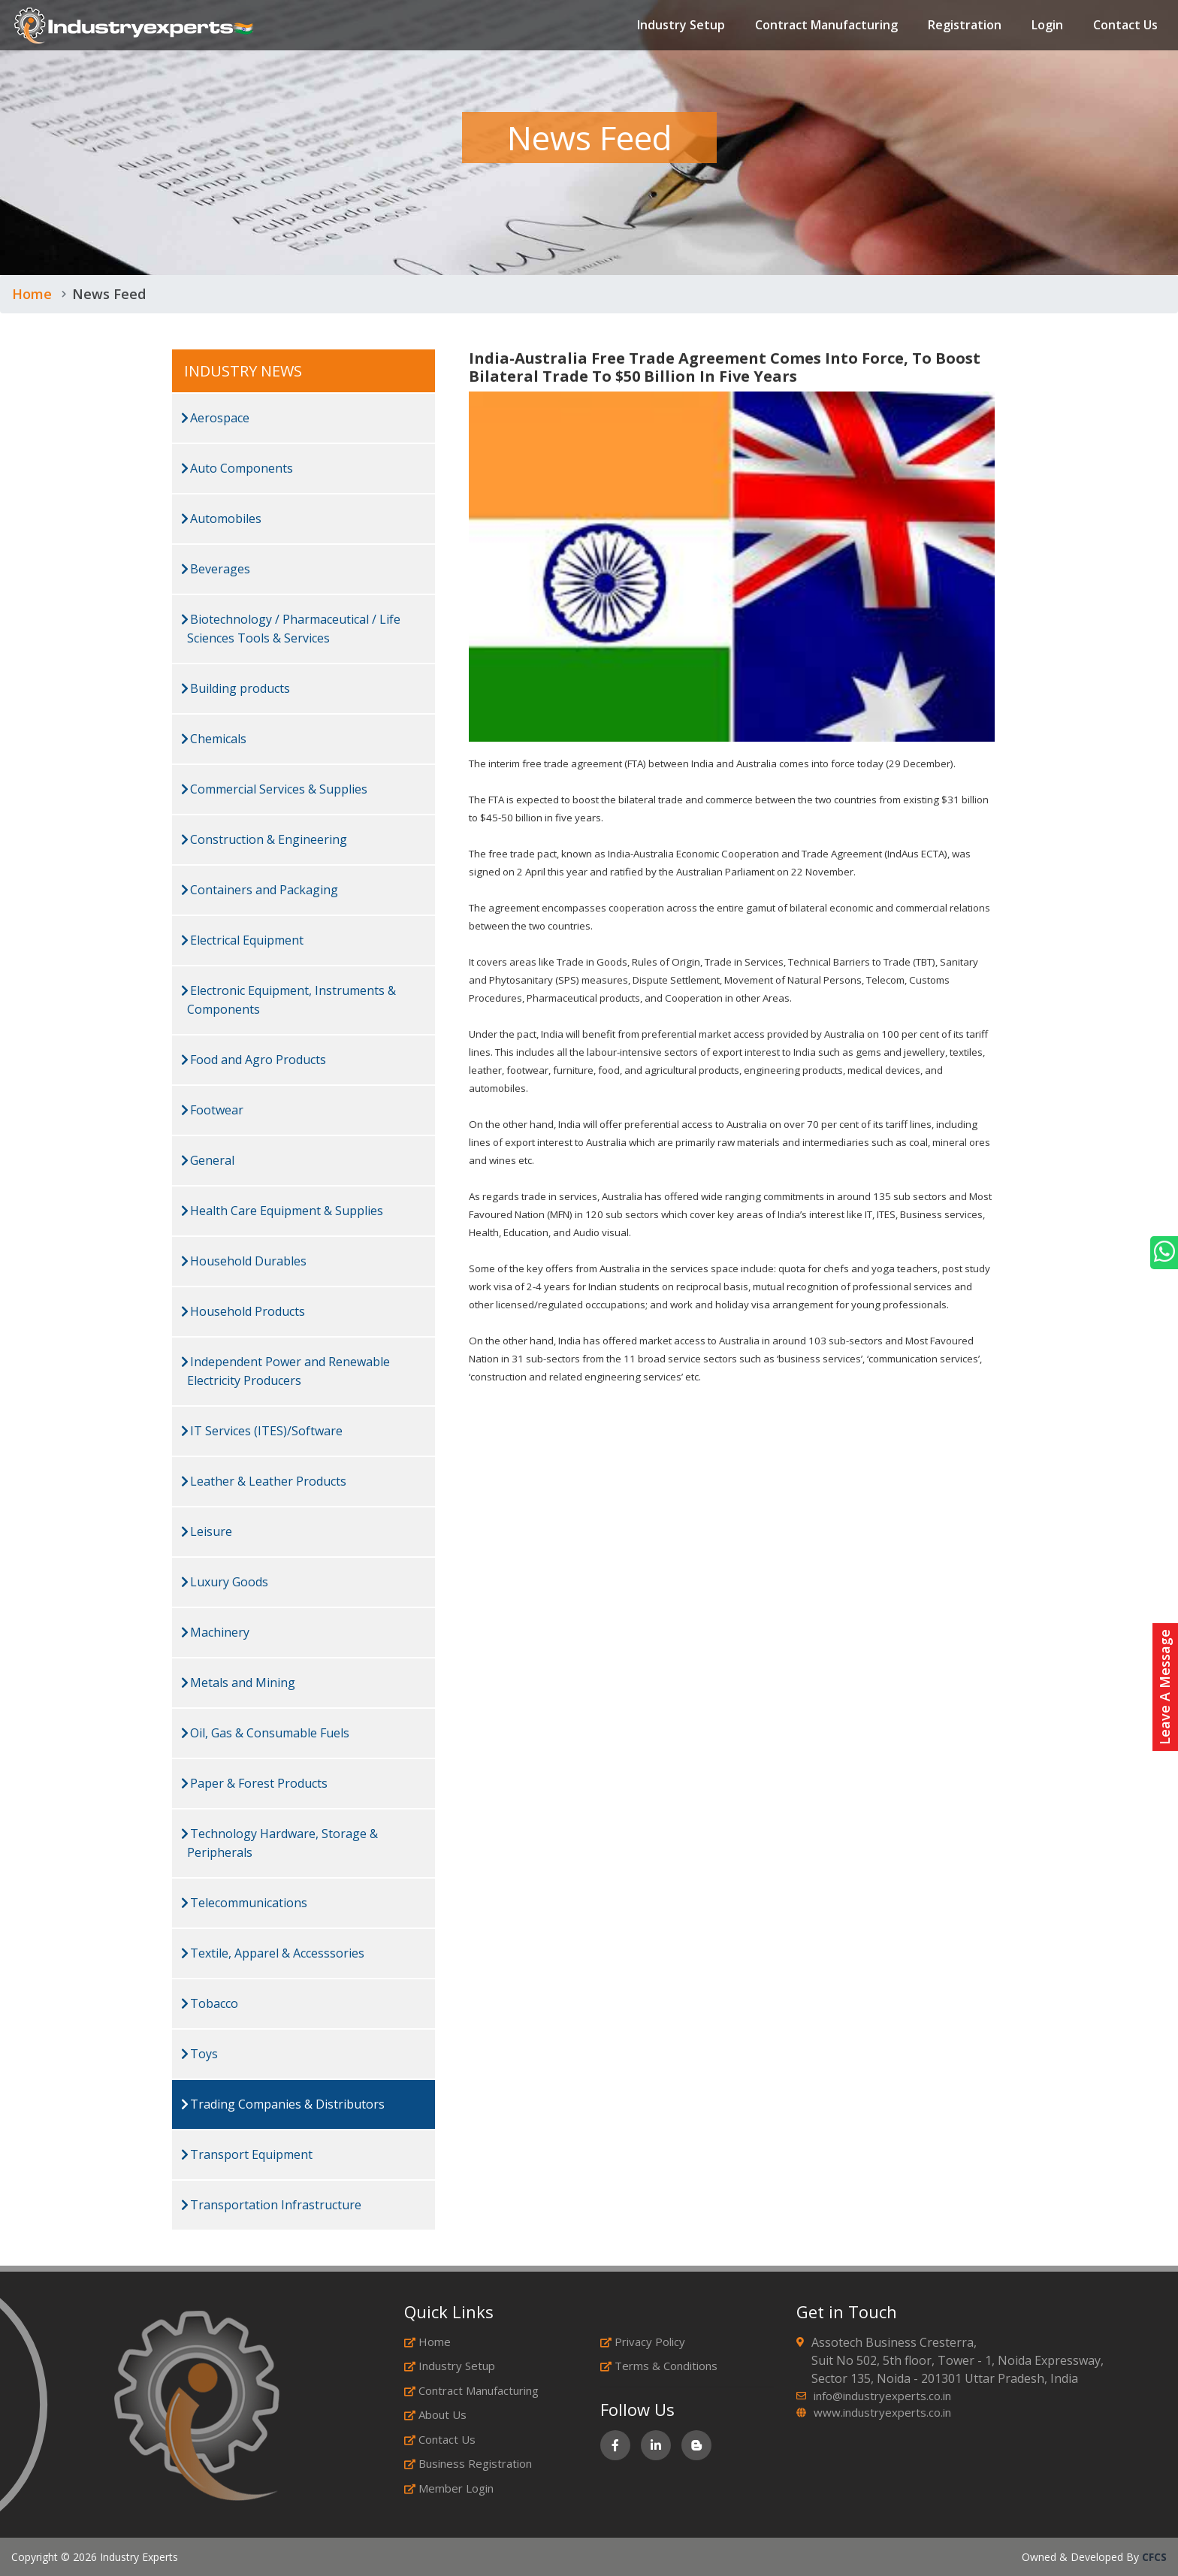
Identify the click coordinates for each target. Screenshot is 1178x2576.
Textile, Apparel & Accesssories (272, 1953)
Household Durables (244, 1261)
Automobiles (221, 518)
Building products (235, 688)
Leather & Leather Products (263, 1481)
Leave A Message (1164, 1687)
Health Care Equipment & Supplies (282, 1210)
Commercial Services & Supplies (274, 789)
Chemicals (213, 738)
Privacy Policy (642, 2341)
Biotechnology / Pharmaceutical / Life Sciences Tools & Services (290, 628)
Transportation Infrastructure (271, 2205)
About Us (435, 2414)
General (207, 1160)
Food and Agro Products (253, 1059)
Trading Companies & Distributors (283, 2104)
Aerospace (215, 418)
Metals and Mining (238, 1682)
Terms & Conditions (658, 2365)
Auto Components (237, 468)
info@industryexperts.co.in (882, 2395)
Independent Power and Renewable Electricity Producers (285, 1371)
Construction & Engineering (264, 839)
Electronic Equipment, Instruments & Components (288, 999)
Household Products (243, 1311)
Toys (199, 2053)
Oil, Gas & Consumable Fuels (265, 1733)
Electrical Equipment (242, 940)
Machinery (215, 1632)
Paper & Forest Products (254, 1783)
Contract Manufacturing (825, 25)
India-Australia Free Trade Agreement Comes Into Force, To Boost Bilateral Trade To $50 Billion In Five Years (724, 367)
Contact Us (1124, 25)
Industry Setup (680, 25)
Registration (964, 25)
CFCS (1154, 2557)
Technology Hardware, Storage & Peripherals (279, 1843)
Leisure (206, 1531)
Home (32, 294)
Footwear (212, 1110)
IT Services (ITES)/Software (262, 1431)
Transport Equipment (247, 2154)
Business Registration (468, 2463)
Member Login (449, 2488)
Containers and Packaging (259, 889)
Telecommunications (244, 1902)
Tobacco (209, 2003)
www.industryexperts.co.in (882, 2412)
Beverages (215, 569)
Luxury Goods (224, 1582)
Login (1046, 25)
